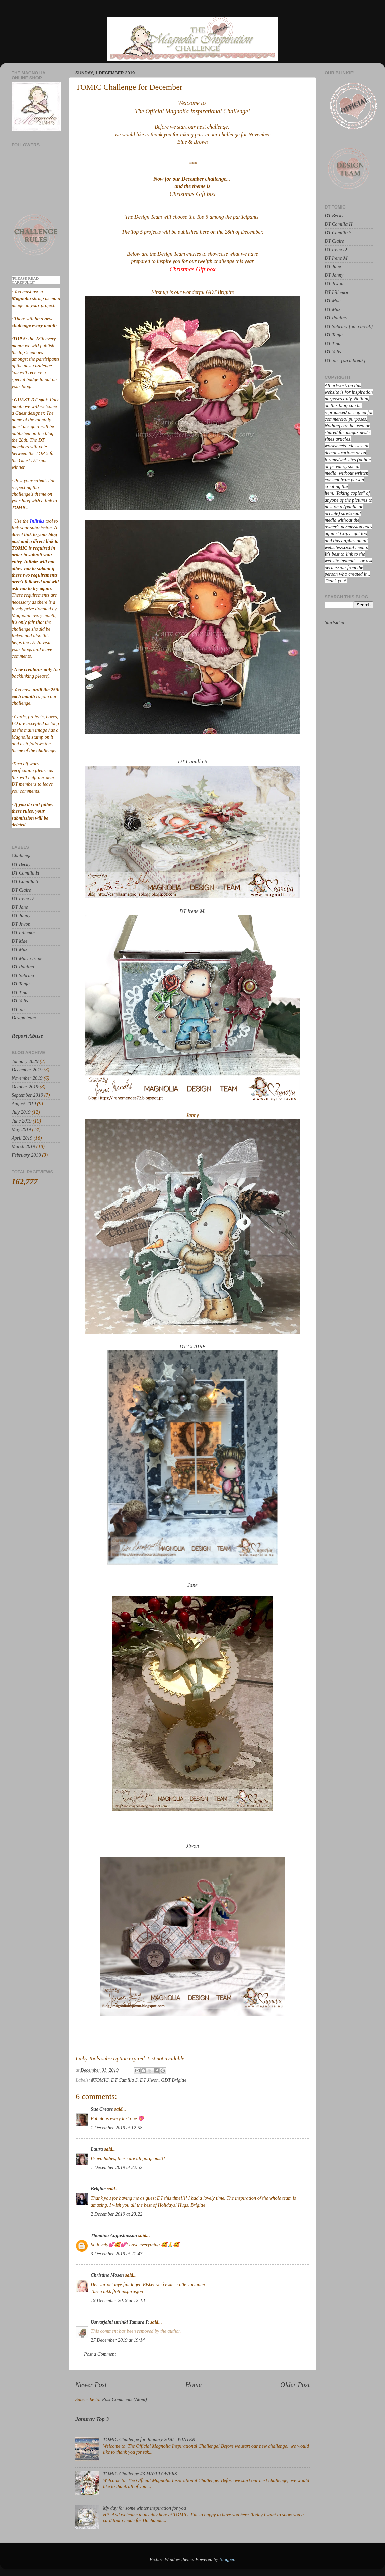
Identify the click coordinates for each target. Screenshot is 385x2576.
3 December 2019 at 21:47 (116, 2253)
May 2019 (21, 1129)
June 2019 (22, 1121)
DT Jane (20, 907)
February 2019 (26, 1155)
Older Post (295, 2384)
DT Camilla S (192, 761)
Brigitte (98, 2188)
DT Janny (21, 915)
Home (193, 2384)
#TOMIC (100, 2080)
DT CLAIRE (192, 1346)
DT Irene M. (192, 911)
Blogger (226, 2559)
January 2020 (25, 1061)
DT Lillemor (23, 932)
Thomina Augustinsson (114, 2235)
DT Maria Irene (27, 958)
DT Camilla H (25, 873)
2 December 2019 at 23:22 (116, 2214)
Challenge (21, 855)
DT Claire (21, 890)
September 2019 (27, 1095)
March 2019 (23, 1146)
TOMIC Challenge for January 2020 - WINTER (149, 2439)
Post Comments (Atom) (124, 2399)
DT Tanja (21, 983)
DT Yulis (20, 1000)
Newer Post (91, 2384)
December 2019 (27, 1069)
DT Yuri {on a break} (345, 360)
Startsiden (334, 622)
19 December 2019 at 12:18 (118, 2300)
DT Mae (19, 941)
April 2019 (22, 1138)
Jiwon (192, 1846)
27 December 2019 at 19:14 (118, 2340)
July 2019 (21, 1112)
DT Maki (20, 949)
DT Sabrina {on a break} (349, 326)
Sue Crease (102, 2109)
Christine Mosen (107, 2275)
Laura (97, 2149)
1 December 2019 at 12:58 (116, 2127)
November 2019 (27, 1078)
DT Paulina (23, 966)
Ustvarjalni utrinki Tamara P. (120, 2322)
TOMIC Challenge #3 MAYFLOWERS (140, 2473)
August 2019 (24, 1103)
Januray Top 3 (92, 2419)
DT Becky (21, 864)
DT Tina (19, 992)
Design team (24, 1017)
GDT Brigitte (173, 2080)
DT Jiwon (149, 2080)
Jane (192, 1585)
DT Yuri (19, 1009)
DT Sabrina (23, 975)
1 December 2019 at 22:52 (116, 2167)
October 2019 (25, 1086)
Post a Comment (100, 2354)
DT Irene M (336, 258)
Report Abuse (27, 1036)
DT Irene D (23, 898)
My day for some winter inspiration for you (144, 2508)
